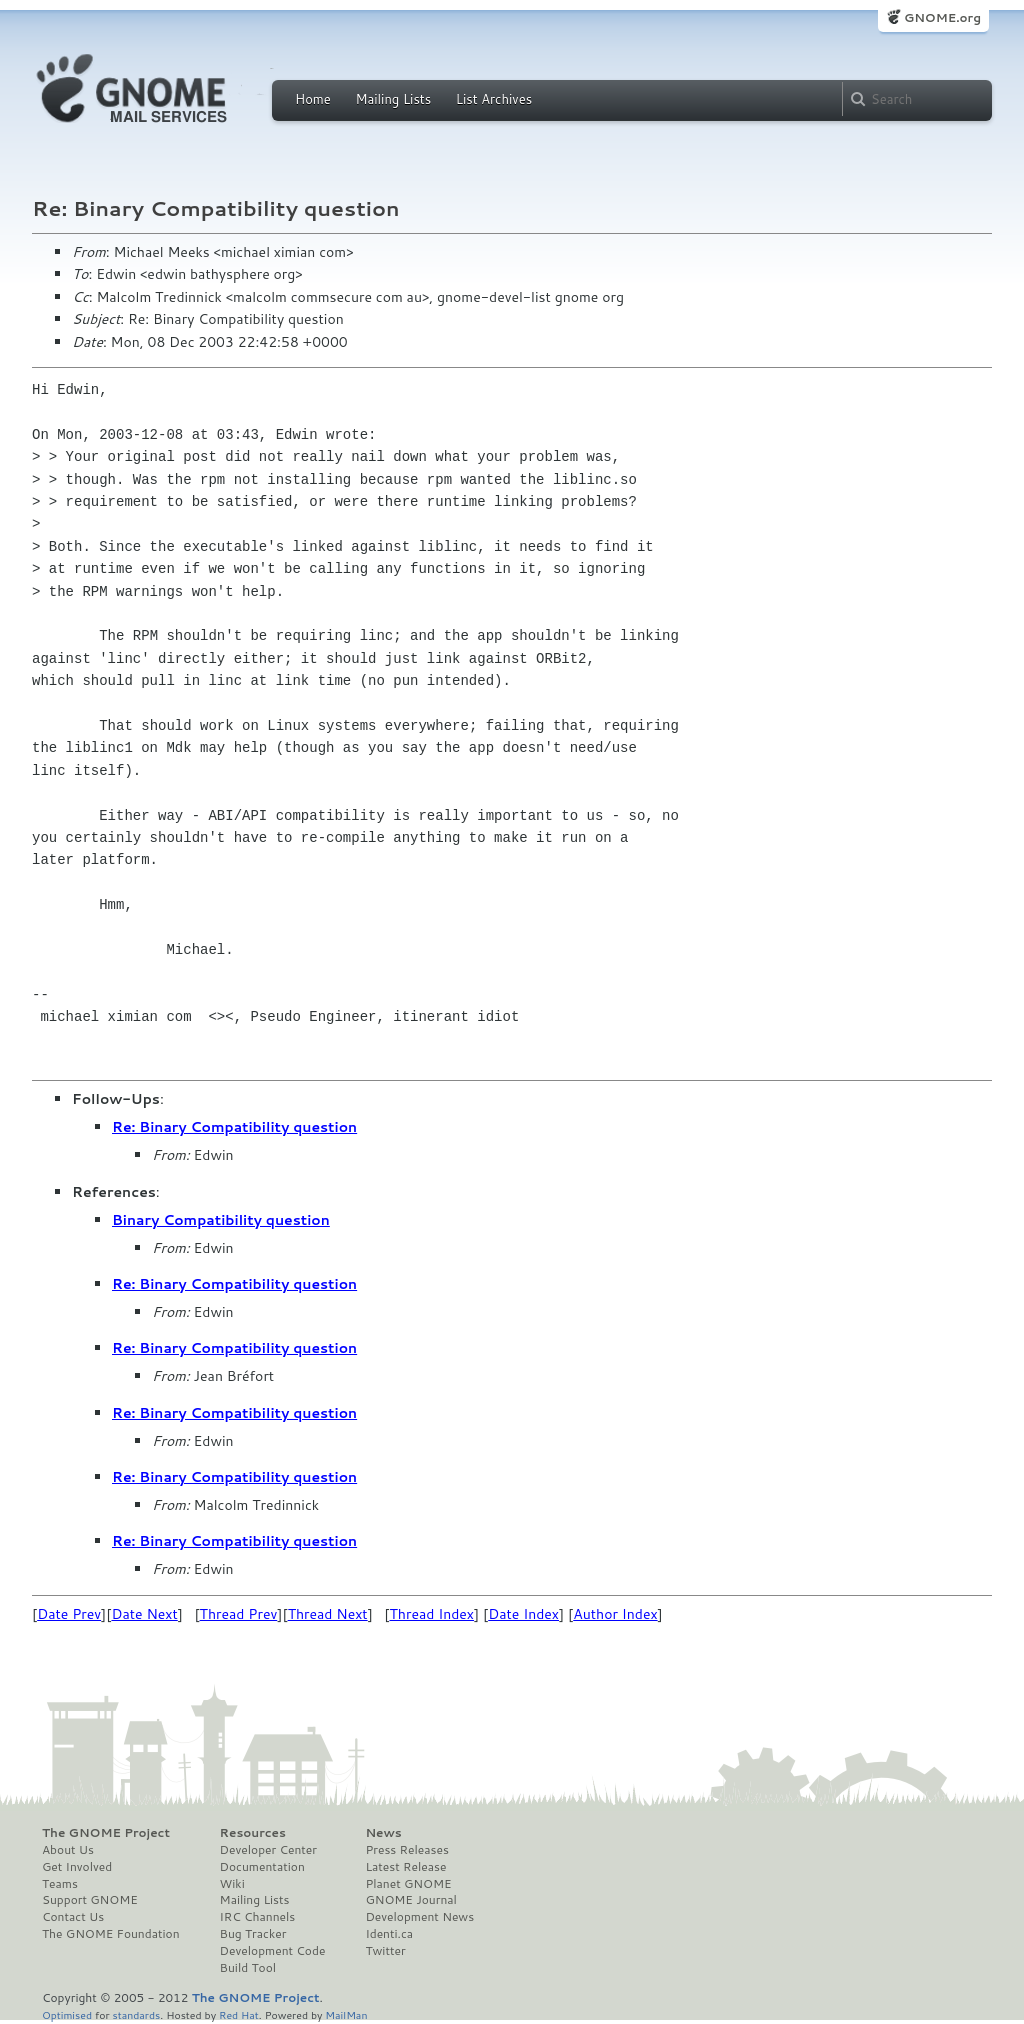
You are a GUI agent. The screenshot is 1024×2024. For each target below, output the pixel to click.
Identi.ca (389, 1934)
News (383, 1833)
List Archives (494, 99)
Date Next (144, 1614)
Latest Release (405, 1867)
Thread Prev (239, 1614)
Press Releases (406, 1850)
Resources (253, 1833)
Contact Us (73, 1917)
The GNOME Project (106, 1833)
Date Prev (69, 1614)
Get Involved (77, 1867)
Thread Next (328, 1614)
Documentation (262, 1867)
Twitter (385, 1951)
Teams (60, 1884)
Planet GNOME (408, 1884)
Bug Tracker (253, 1934)
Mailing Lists (393, 99)
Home (313, 99)
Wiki (232, 1884)
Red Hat (239, 2014)
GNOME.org (942, 17)
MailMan (346, 2014)
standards (136, 2014)
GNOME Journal (411, 1900)
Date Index (523, 1614)
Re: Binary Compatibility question (234, 1127)
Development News (419, 1917)
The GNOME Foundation (111, 1934)
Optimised (67, 2014)
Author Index (615, 1614)
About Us (68, 1850)
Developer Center (268, 1850)
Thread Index (432, 1614)
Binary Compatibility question (221, 1220)
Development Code (273, 1951)
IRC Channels (258, 1917)
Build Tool (248, 1968)
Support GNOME (90, 1900)
